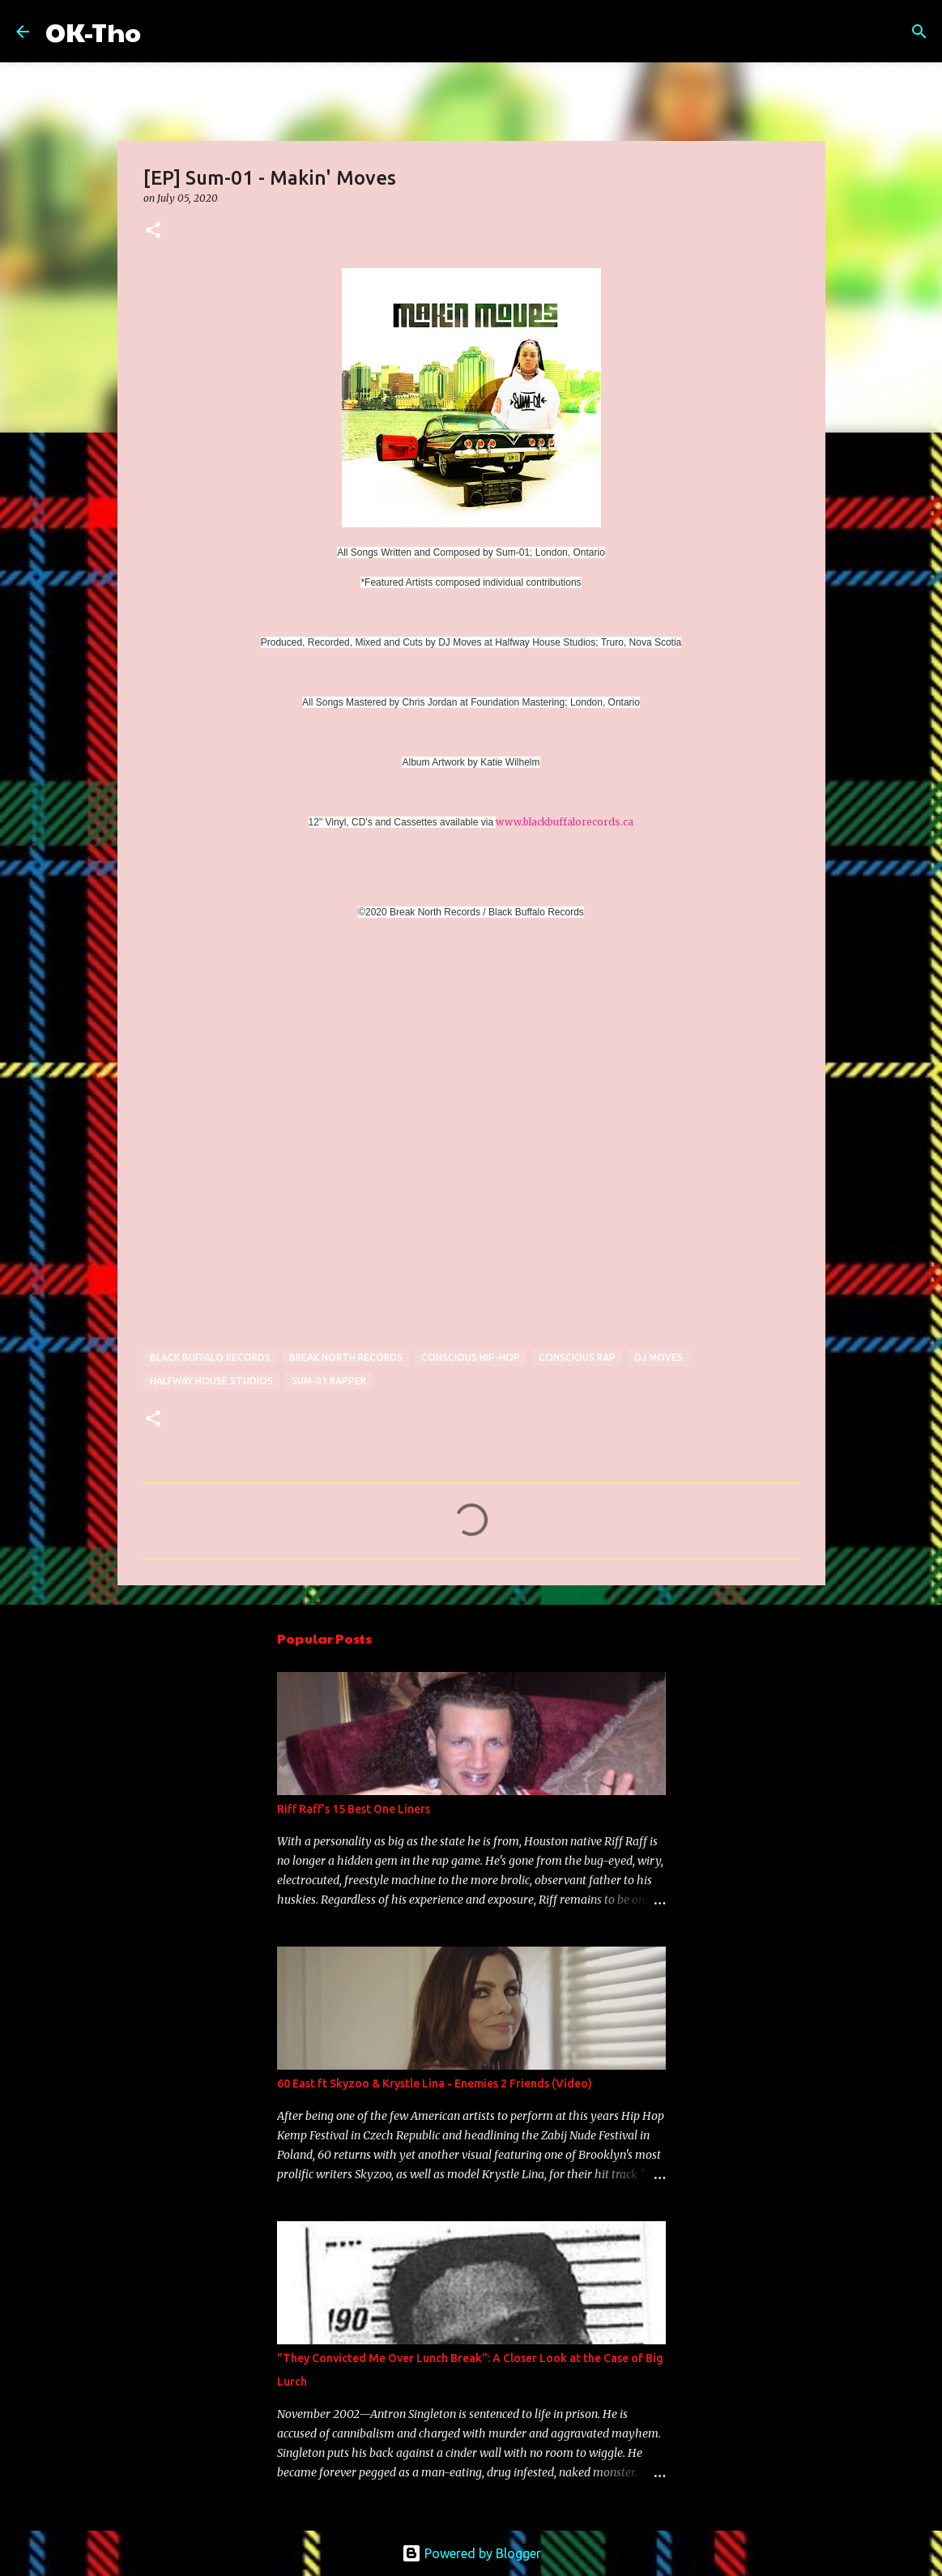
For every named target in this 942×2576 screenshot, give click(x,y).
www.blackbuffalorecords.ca (564, 822)
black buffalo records (210, 1357)
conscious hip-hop (470, 1357)
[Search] (163, 31)
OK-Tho (93, 31)
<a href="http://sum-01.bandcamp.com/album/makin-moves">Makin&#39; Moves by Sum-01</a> (285, 1145)
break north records (346, 1357)
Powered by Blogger (471, 2553)
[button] (153, 231)
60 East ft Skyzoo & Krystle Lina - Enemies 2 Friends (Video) (434, 2083)
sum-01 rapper (329, 1380)
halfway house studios (211, 1380)
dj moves (658, 1357)
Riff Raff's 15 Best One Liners (353, 1808)
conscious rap (577, 1357)
